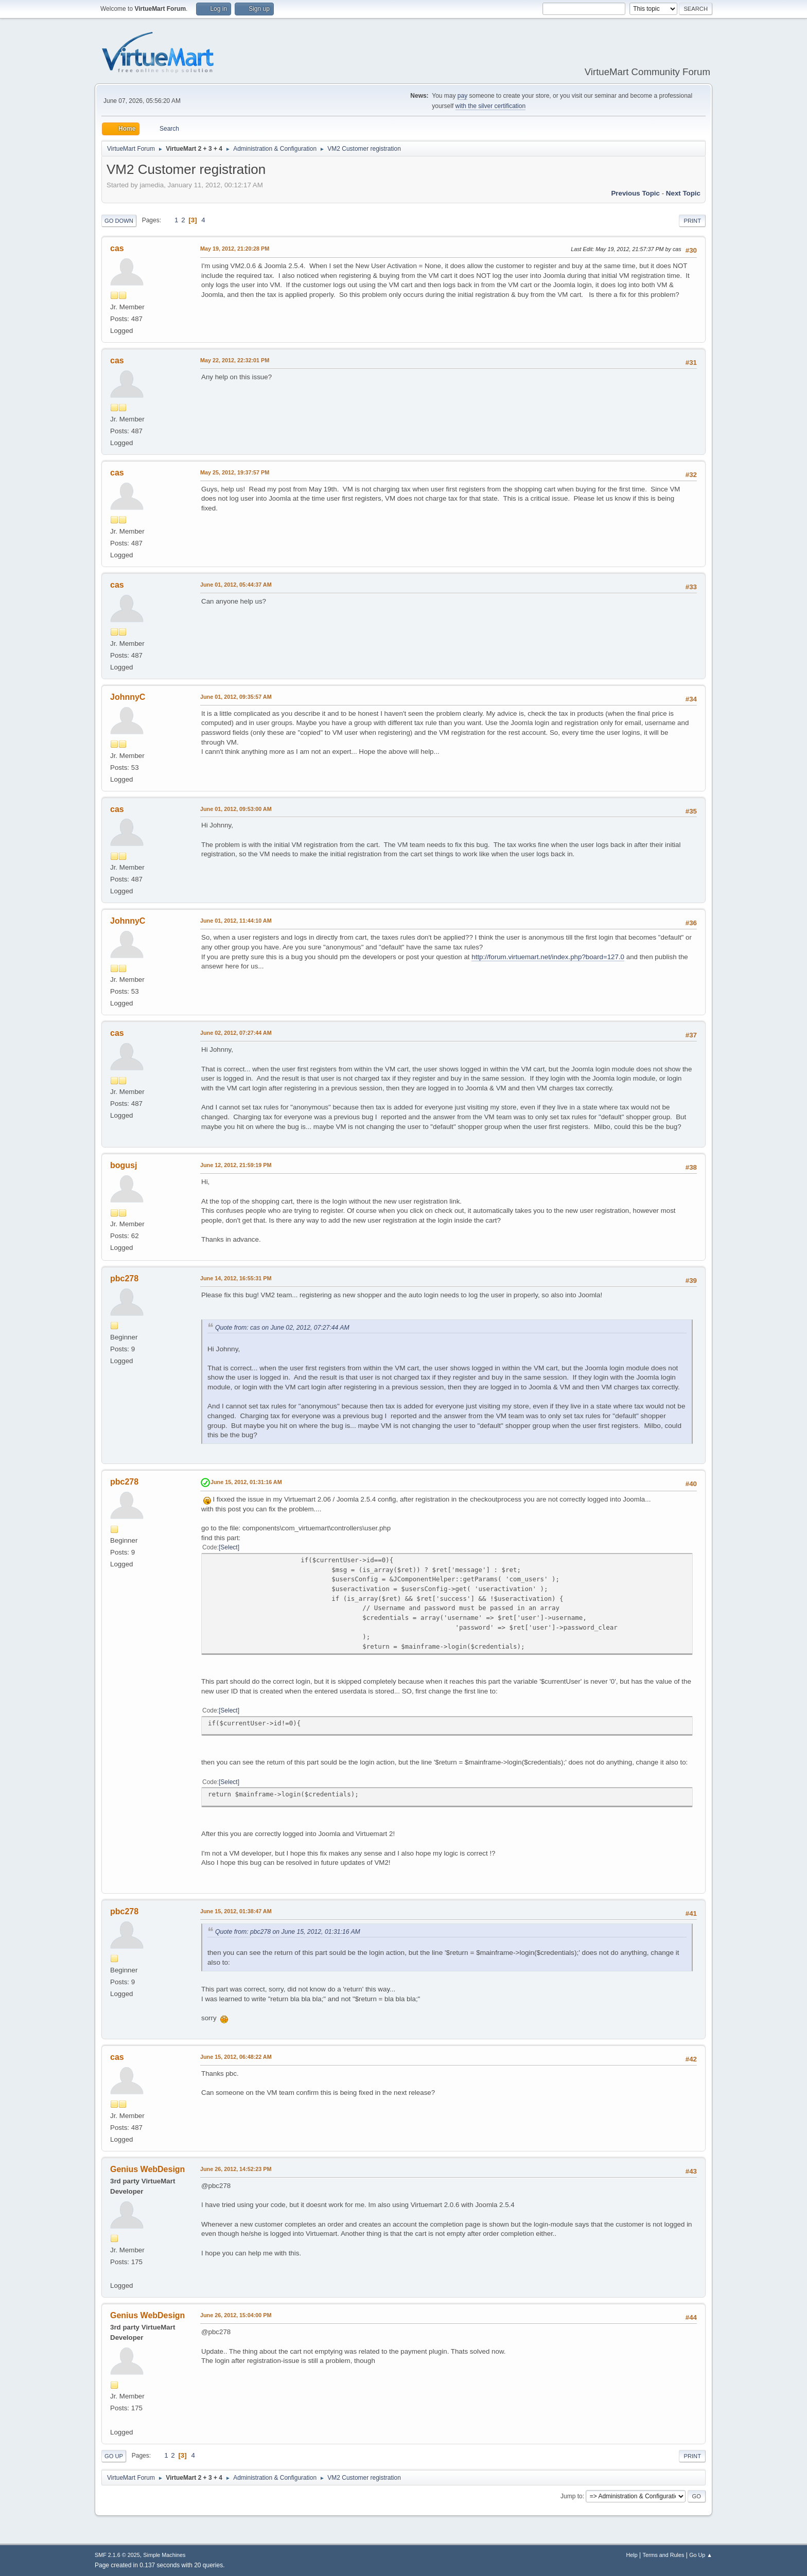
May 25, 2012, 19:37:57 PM (234, 472)
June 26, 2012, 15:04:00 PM (235, 2315)
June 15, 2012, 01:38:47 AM (236, 1911)
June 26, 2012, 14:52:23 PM (235, 2169)
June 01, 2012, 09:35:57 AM (236, 697)
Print (692, 221)
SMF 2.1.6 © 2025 (117, 2555)
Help (632, 2555)
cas (117, 248)
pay (462, 95)
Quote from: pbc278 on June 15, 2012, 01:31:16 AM (287, 1931)
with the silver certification (490, 106)
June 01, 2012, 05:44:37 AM (236, 584)
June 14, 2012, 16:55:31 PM (235, 1278)
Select (228, 1547)
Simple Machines (164, 2555)
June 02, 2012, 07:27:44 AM (236, 1033)
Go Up (113, 2456)
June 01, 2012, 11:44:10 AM (236, 921)
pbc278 (124, 1278)
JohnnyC (127, 697)
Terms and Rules (664, 2555)
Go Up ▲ (700, 2555)
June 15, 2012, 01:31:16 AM (246, 1482)
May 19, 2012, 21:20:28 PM (234, 248)
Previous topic (635, 193)
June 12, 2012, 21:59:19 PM (235, 1165)
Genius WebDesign (147, 2169)
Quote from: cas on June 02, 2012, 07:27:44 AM (282, 1327)
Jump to (571, 2496)
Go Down (118, 221)
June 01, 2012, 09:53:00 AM (236, 809)
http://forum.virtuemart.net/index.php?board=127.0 (547, 957)
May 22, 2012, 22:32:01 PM (234, 360)
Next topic (683, 193)
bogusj (123, 1165)
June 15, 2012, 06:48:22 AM (236, 2057)
